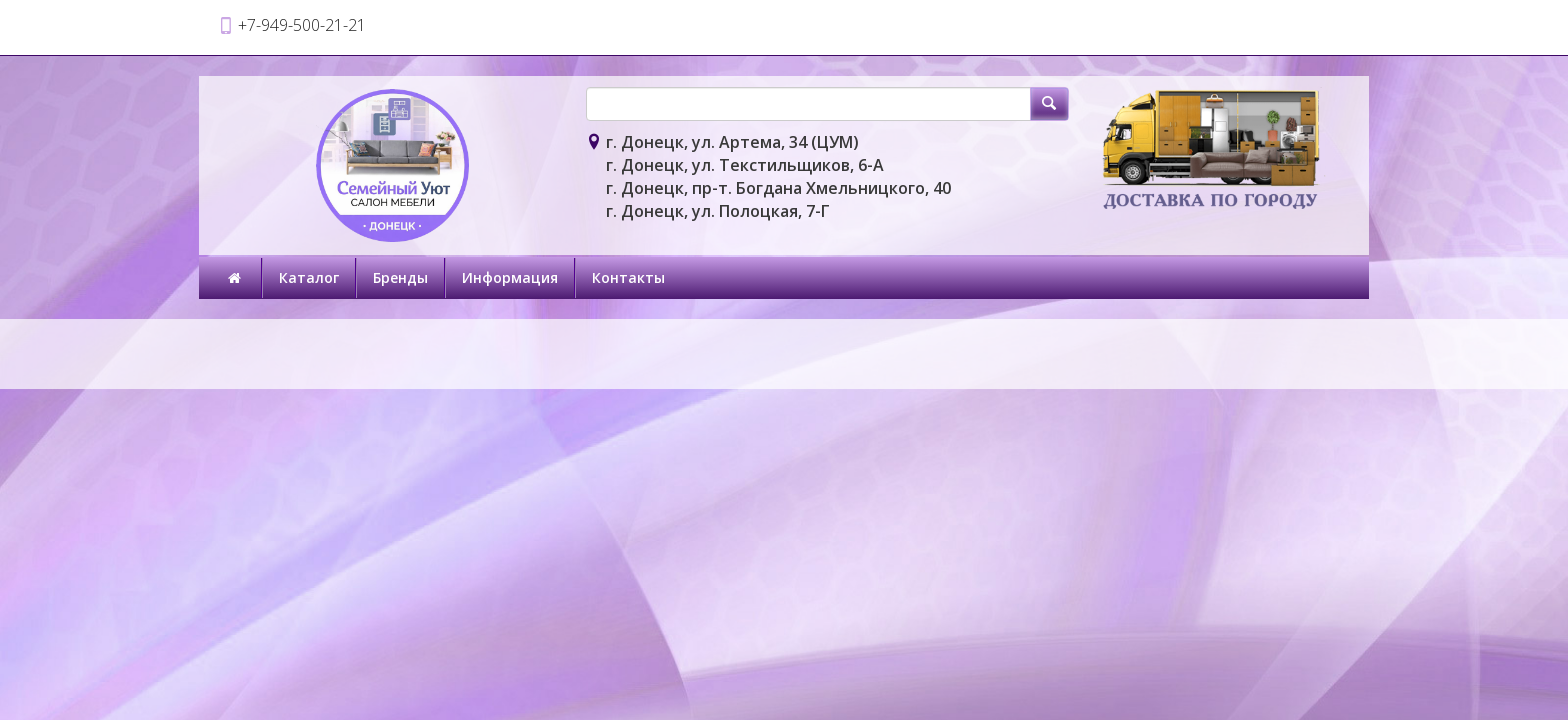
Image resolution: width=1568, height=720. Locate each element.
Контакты (628, 277)
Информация (510, 277)
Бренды (400, 277)
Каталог (309, 277)
